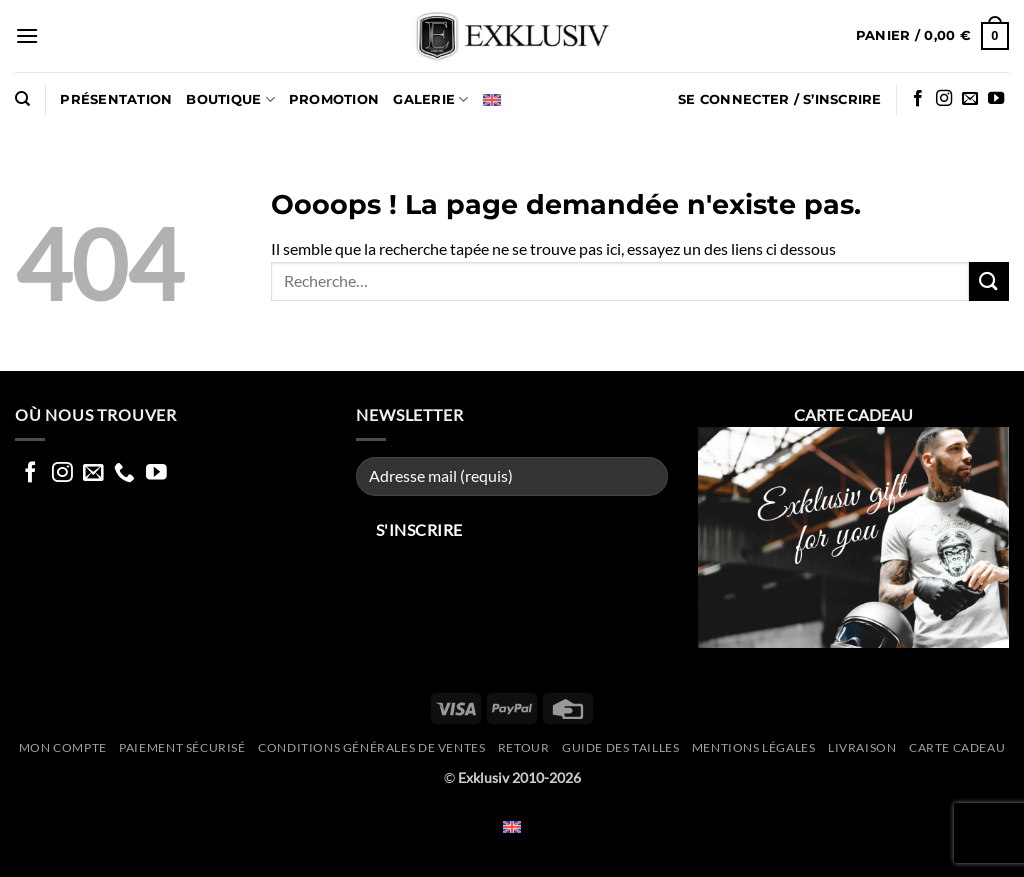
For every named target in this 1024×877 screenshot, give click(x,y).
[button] (27, 35)
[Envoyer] (989, 281)
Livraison (862, 747)
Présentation (116, 99)
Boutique (230, 99)
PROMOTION (334, 99)
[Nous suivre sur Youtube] (996, 99)
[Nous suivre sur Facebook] (918, 99)
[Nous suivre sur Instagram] (944, 99)
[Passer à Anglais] (492, 100)
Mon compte (63, 747)
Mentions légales (754, 747)
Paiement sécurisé (182, 747)
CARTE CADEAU (957, 747)
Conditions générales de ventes (371, 747)
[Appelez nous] (124, 473)
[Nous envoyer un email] (970, 99)
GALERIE (430, 99)
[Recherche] (22, 99)
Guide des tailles (620, 747)
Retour (524, 747)
